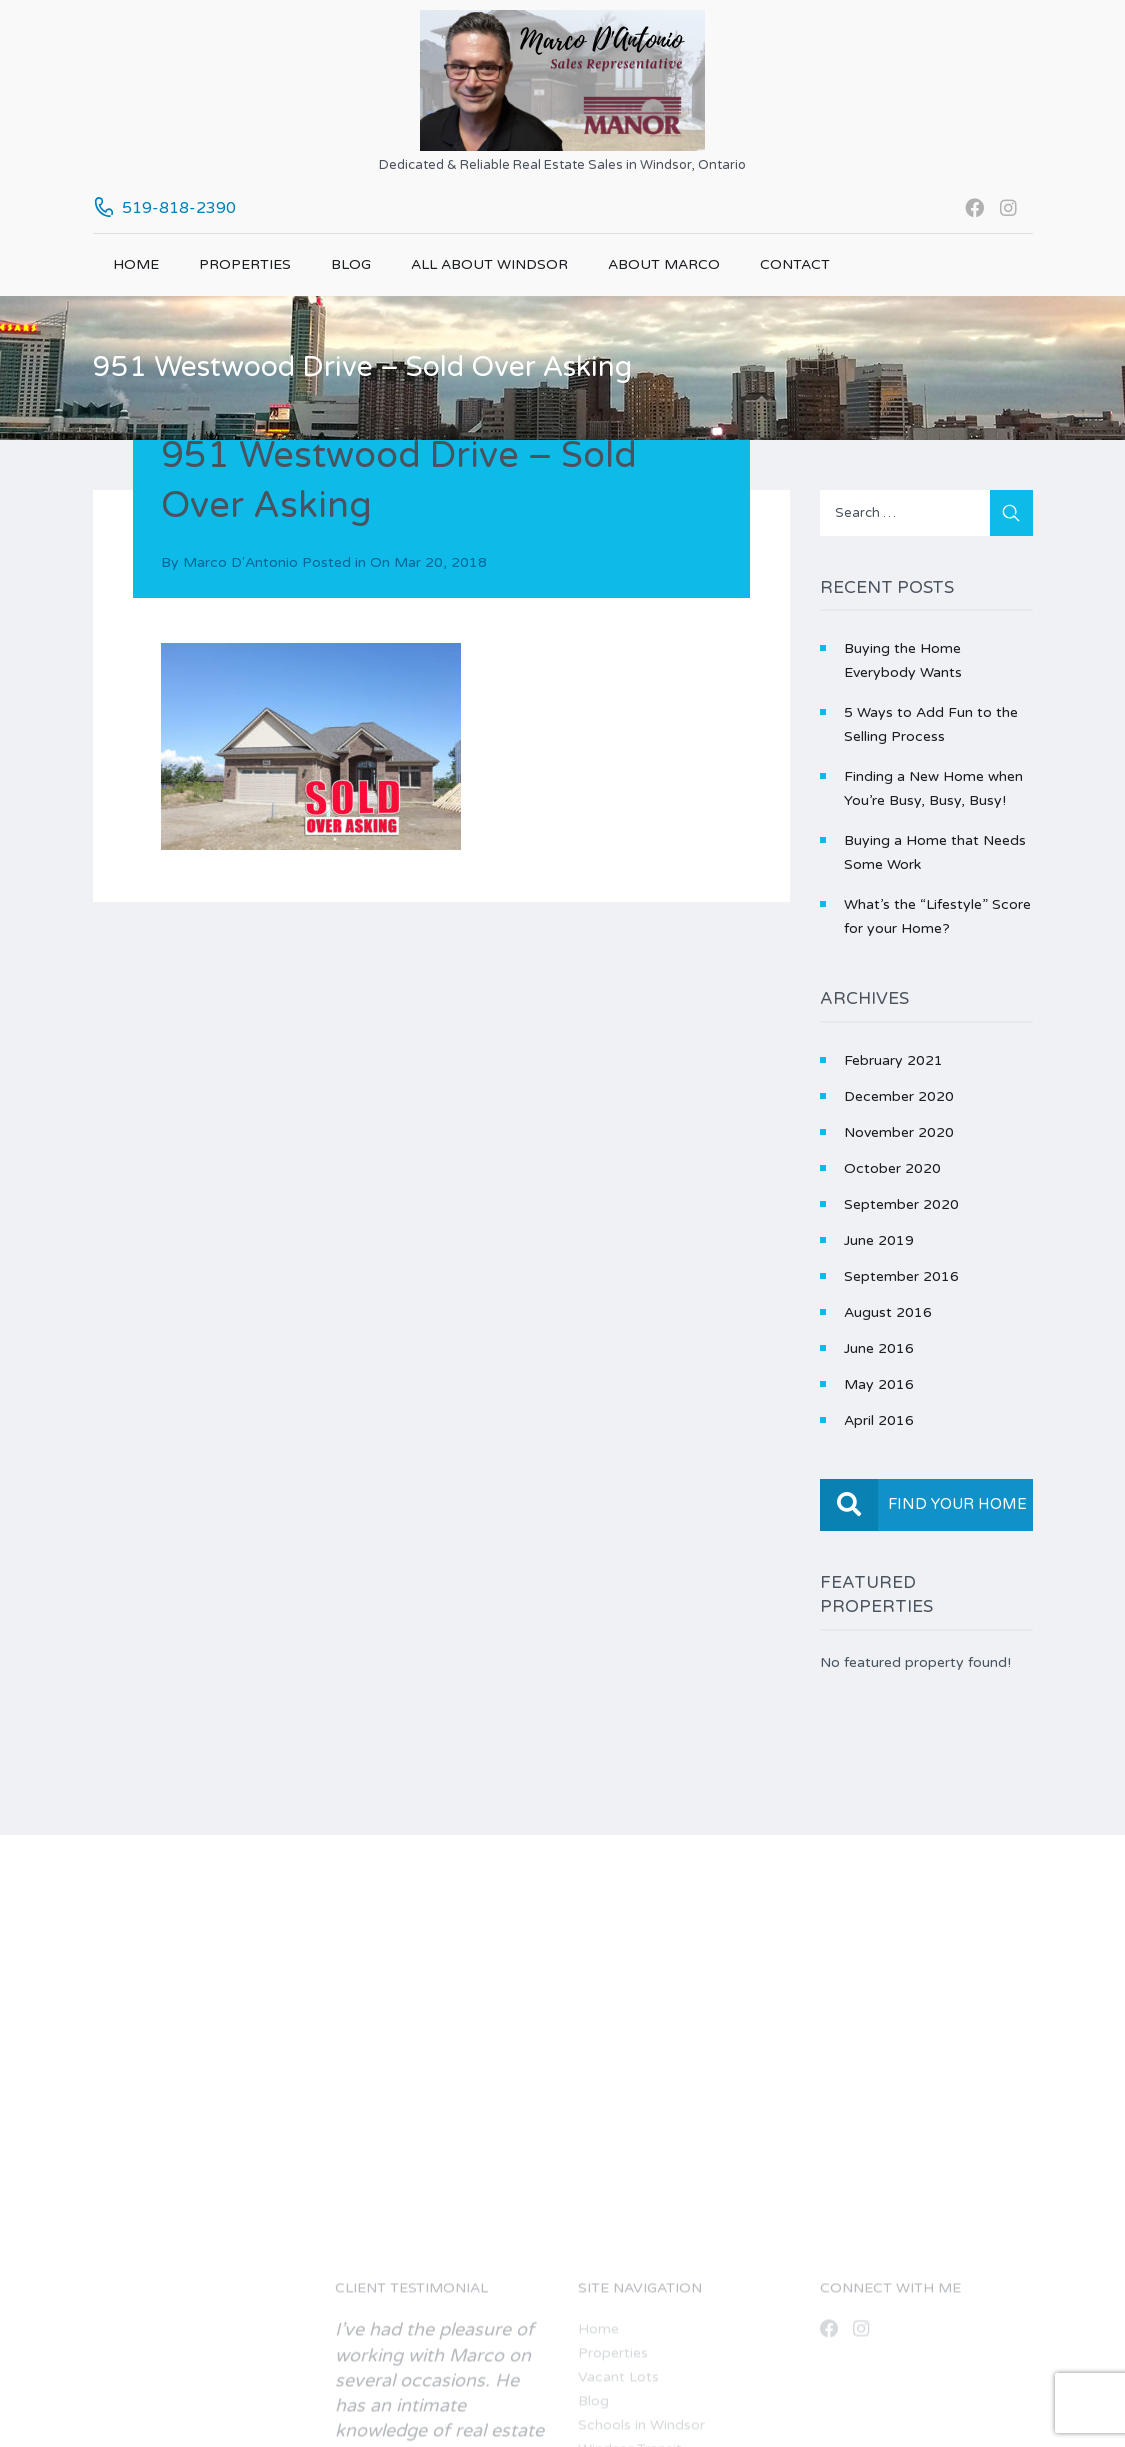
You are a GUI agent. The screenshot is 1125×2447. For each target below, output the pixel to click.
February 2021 (893, 1060)
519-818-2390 (179, 208)
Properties (245, 264)
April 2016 (879, 1420)
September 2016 (901, 1276)
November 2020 (899, 1132)
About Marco (664, 264)
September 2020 (901, 1204)
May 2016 (879, 1384)
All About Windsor (489, 264)
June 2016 (879, 1348)
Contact (795, 264)
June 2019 (879, 1240)
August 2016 (888, 1312)
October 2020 (892, 1168)
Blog (351, 264)
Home (136, 264)
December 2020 (899, 1096)
